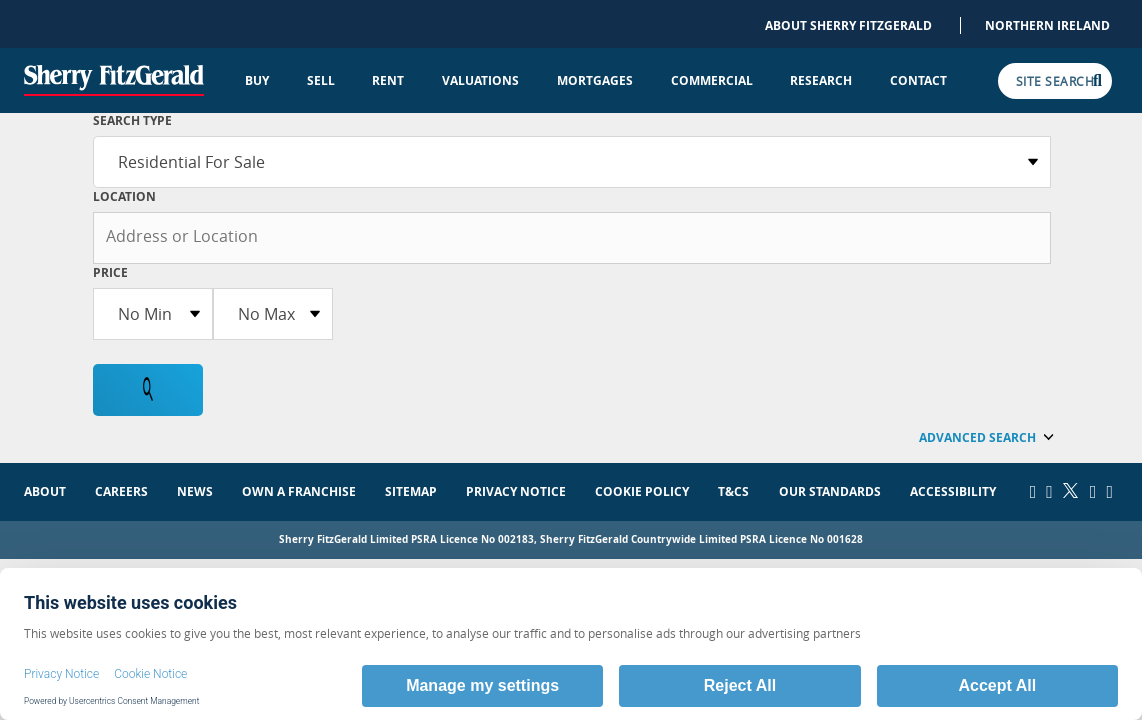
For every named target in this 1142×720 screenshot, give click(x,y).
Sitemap (411, 491)
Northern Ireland (1047, 25)
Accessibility (953, 491)
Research (821, 80)
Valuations (480, 80)
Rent (388, 80)
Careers (121, 491)
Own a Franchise (299, 491)
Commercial (712, 80)
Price (110, 272)
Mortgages (595, 80)
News (195, 491)
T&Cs (733, 491)
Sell (321, 80)
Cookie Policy (642, 491)
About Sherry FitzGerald (848, 25)
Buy (257, 80)
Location (124, 196)
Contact (918, 80)
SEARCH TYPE (132, 120)
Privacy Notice (516, 491)
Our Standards (830, 491)
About (45, 491)
